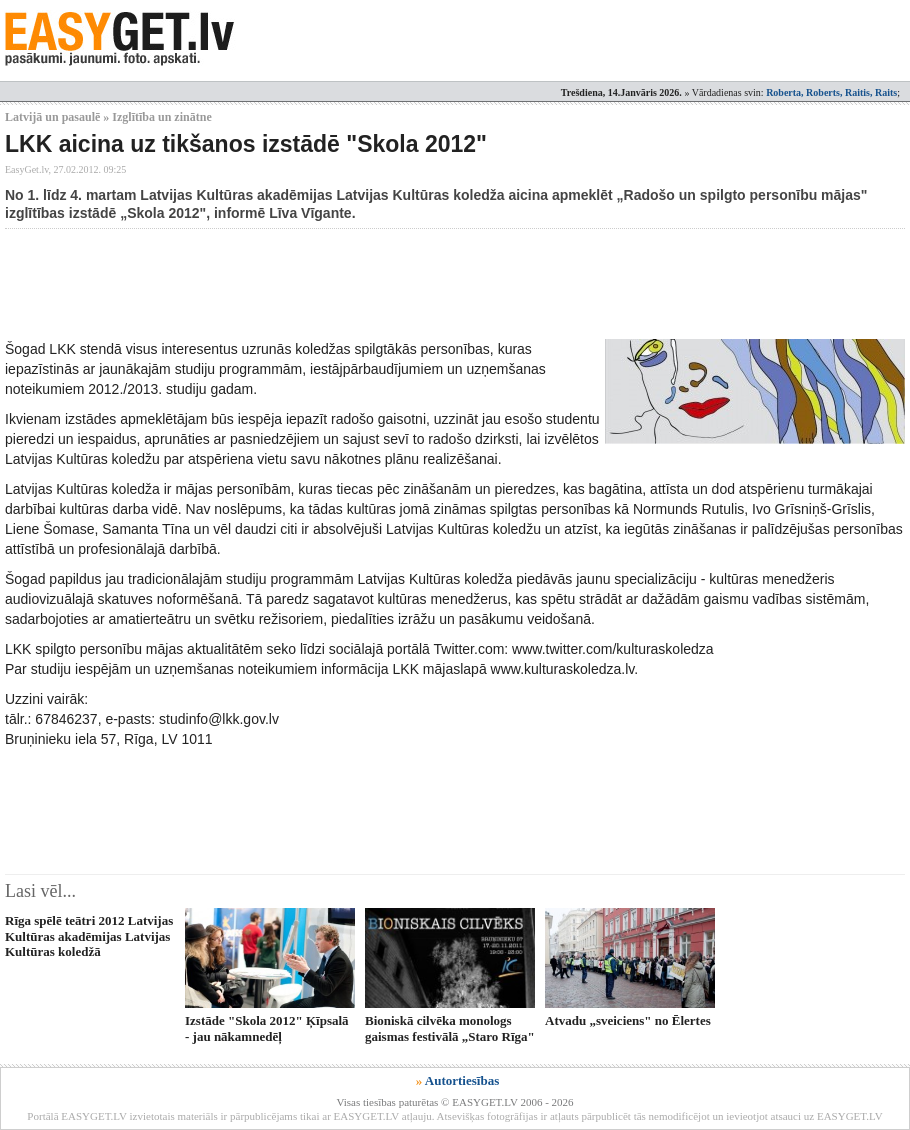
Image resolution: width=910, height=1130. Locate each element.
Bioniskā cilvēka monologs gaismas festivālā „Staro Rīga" (450, 1028)
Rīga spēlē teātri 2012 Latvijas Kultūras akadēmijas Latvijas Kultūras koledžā (89, 936)
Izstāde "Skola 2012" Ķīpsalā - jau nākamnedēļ (267, 1028)
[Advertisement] (369, 284)
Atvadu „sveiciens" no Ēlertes (628, 1020)
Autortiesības (462, 1080)
